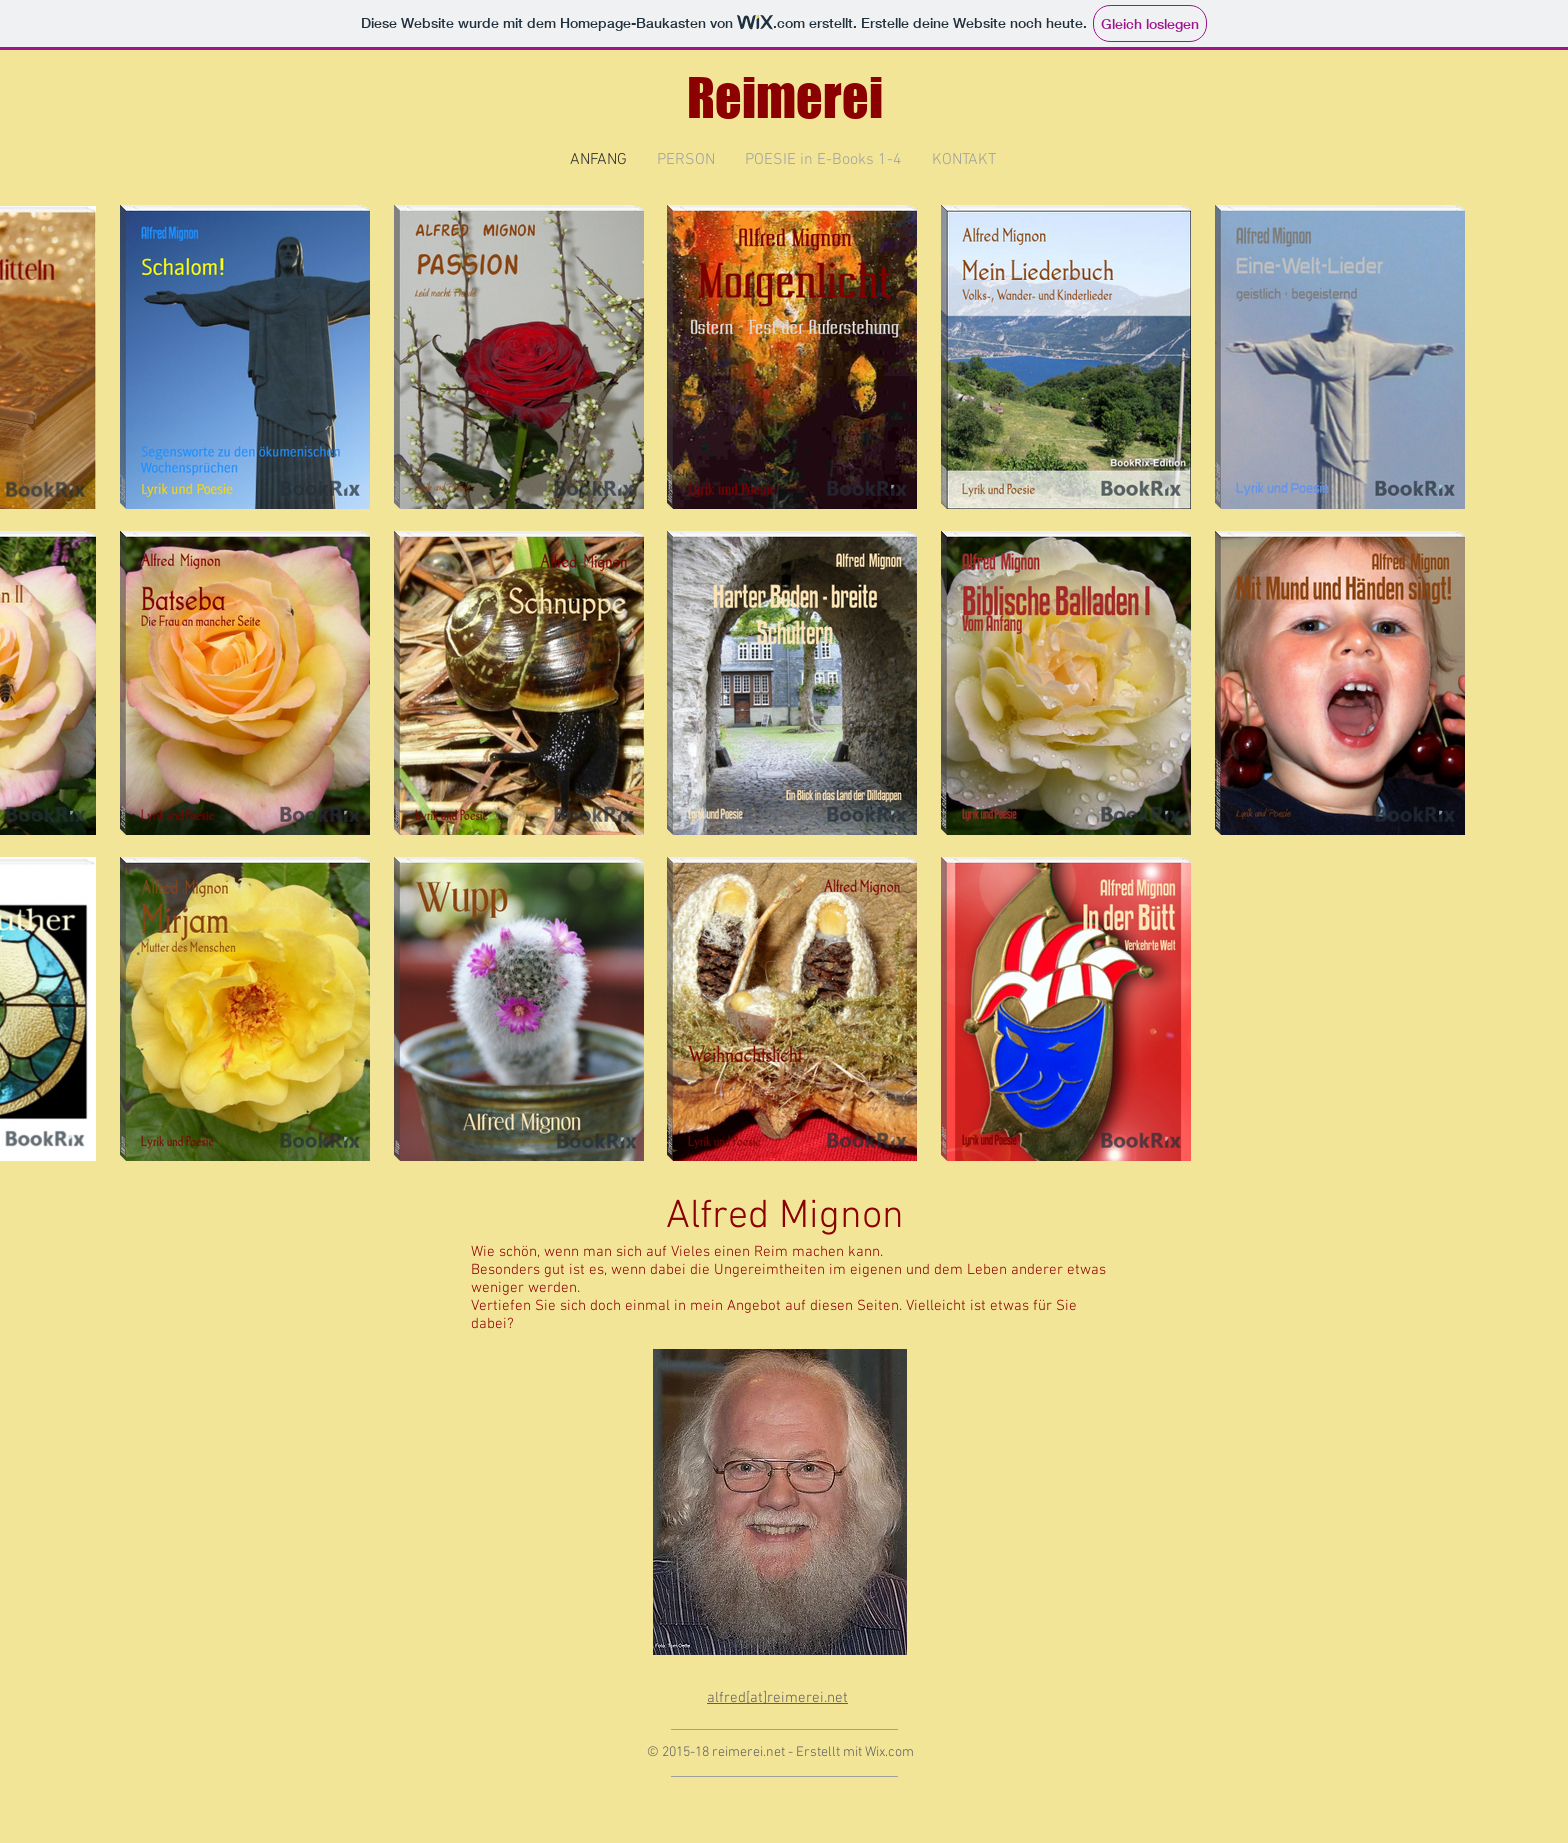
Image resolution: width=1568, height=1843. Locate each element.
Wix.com (889, 1752)
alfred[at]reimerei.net (777, 1698)
